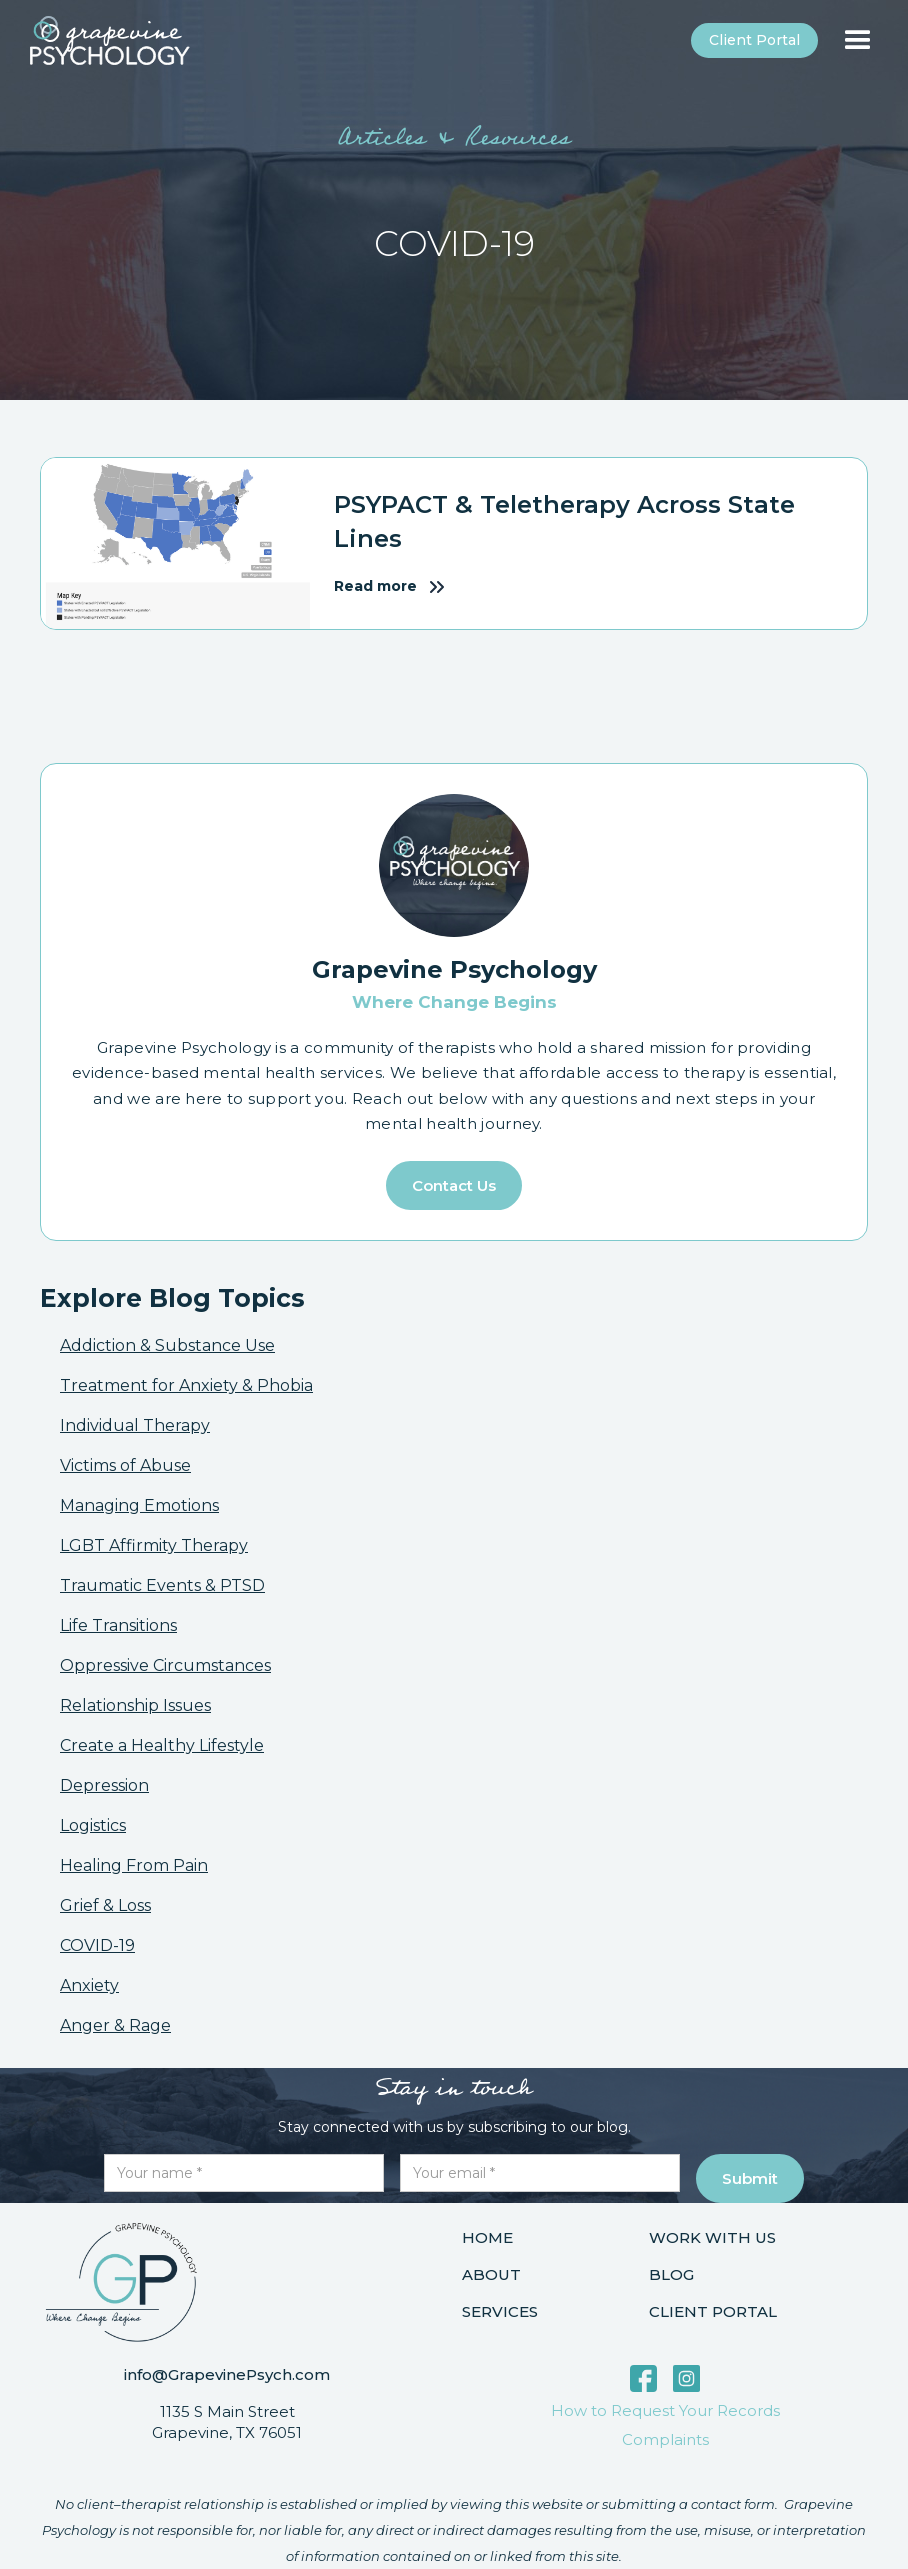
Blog (671, 2274)
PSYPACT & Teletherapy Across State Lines (564, 521)
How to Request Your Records (665, 2410)
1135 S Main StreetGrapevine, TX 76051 (227, 2422)
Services (500, 2311)
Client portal (754, 40)
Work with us (712, 2237)
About (491, 2274)
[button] (858, 41)
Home (487, 2237)
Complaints (665, 2439)
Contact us (454, 1185)
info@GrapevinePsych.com (227, 2374)
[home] (110, 40)
